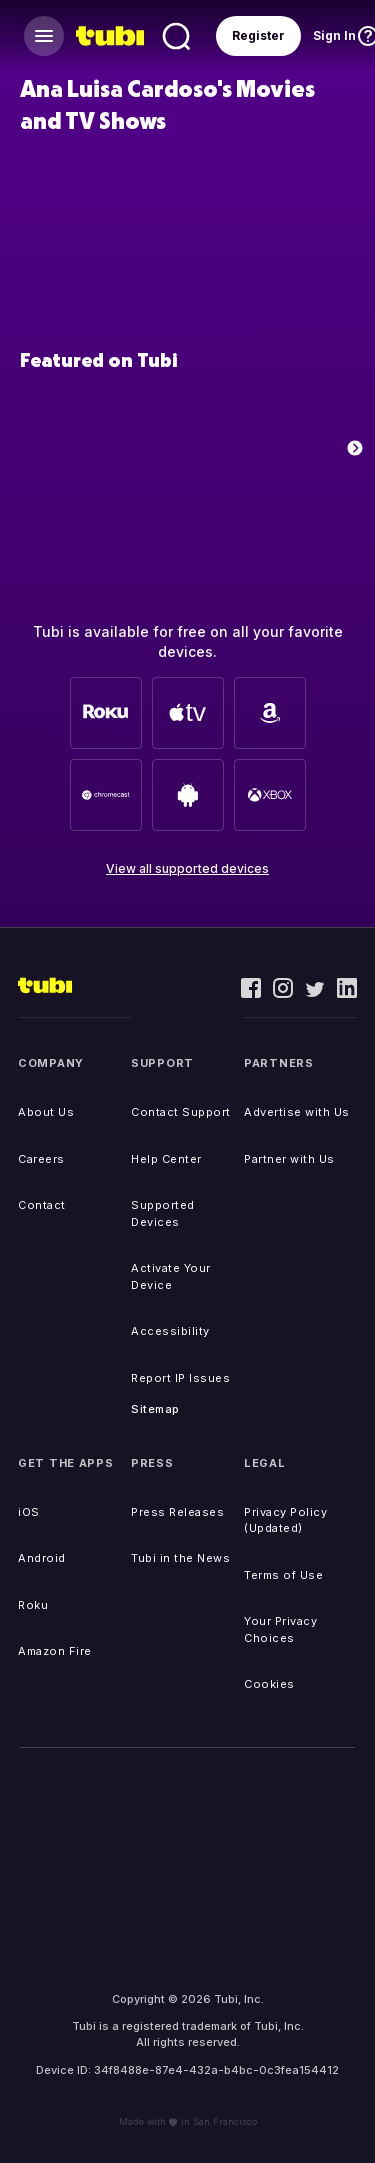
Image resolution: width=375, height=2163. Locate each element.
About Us (46, 1112)
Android (42, 1558)
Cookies (269, 1684)
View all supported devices (187, 868)
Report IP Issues (180, 1378)
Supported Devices (163, 1213)
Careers (41, 1159)
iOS (29, 1512)
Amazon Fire (55, 1651)
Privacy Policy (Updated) (285, 1520)
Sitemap (155, 1409)
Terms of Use (283, 1575)
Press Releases (177, 1512)
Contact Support (181, 1112)
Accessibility (170, 1331)
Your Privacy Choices (280, 1629)
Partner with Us (289, 1159)
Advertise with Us (297, 1112)
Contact (42, 1205)
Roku (33, 1605)
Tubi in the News (180, 1558)
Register (258, 35)
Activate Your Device (171, 1276)
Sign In (334, 35)
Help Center (166, 1159)
